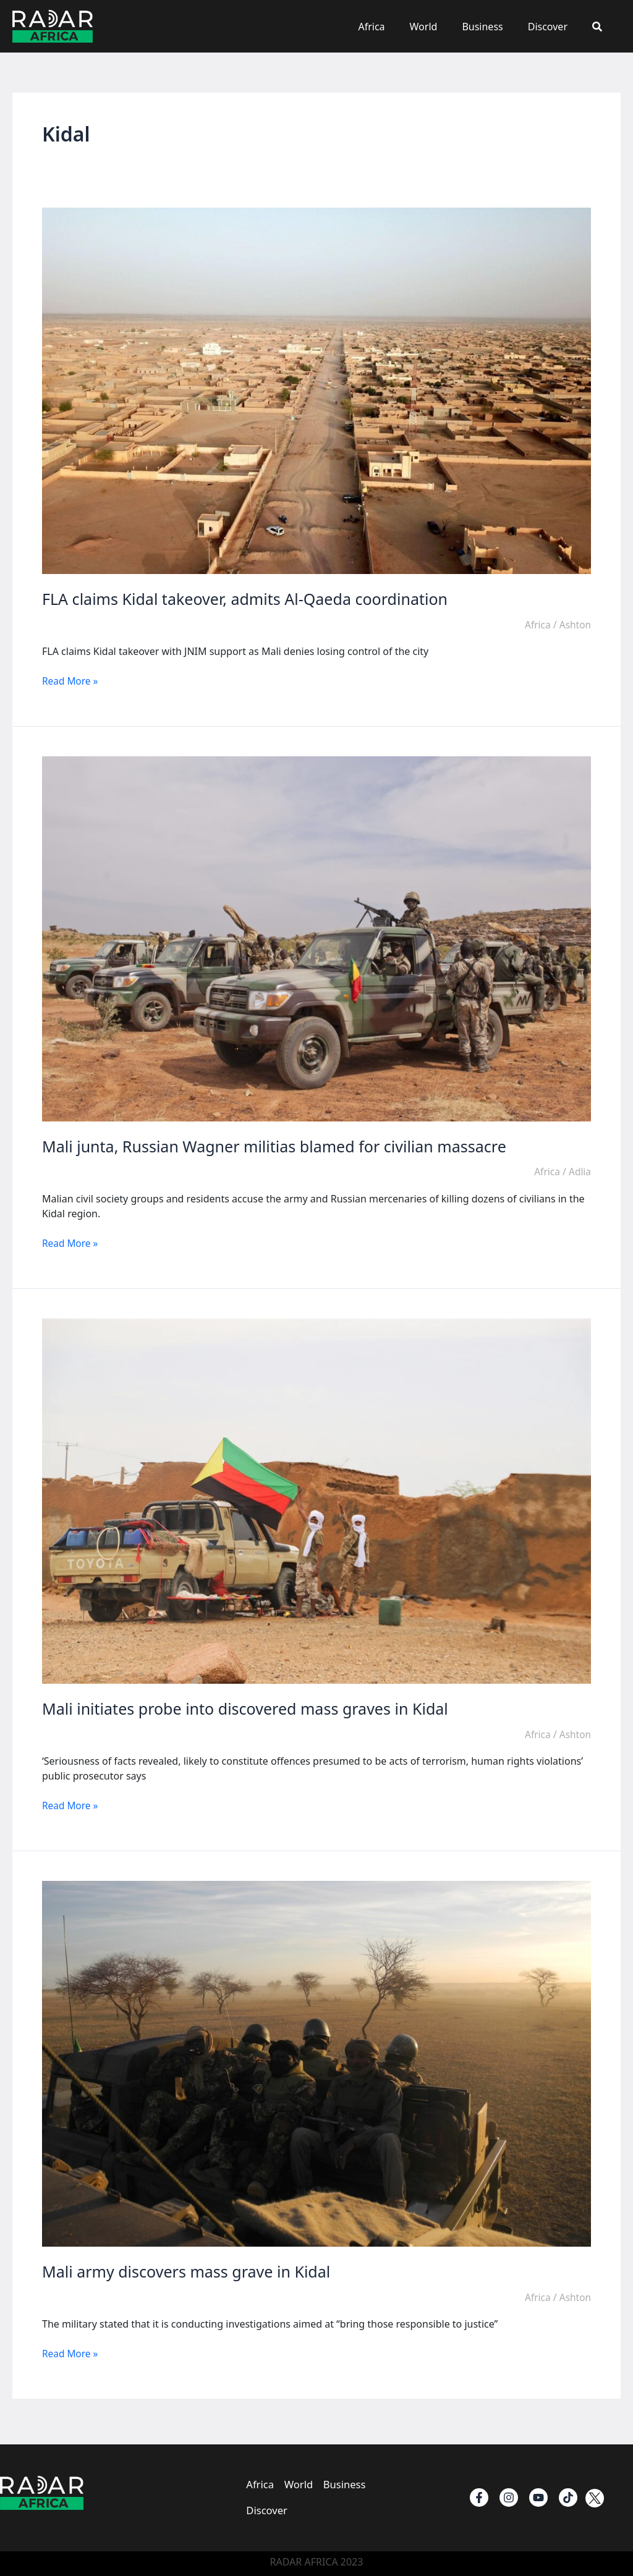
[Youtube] (538, 2494)
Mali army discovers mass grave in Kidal (191, 2271)
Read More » (71, 681)
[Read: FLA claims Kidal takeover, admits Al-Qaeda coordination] (316, 390)
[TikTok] (568, 2494)
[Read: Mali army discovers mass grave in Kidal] (316, 2062)
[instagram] (508, 2494)
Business (494, 26)
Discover (555, 26)
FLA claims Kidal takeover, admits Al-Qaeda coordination (252, 599)
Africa (393, 26)
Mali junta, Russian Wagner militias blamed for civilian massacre (283, 1145)
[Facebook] (479, 2494)
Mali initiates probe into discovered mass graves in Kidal (253, 1708)
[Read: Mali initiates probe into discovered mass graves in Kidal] (316, 1499)
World (441, 26)
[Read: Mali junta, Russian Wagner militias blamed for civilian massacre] (316, 937)
